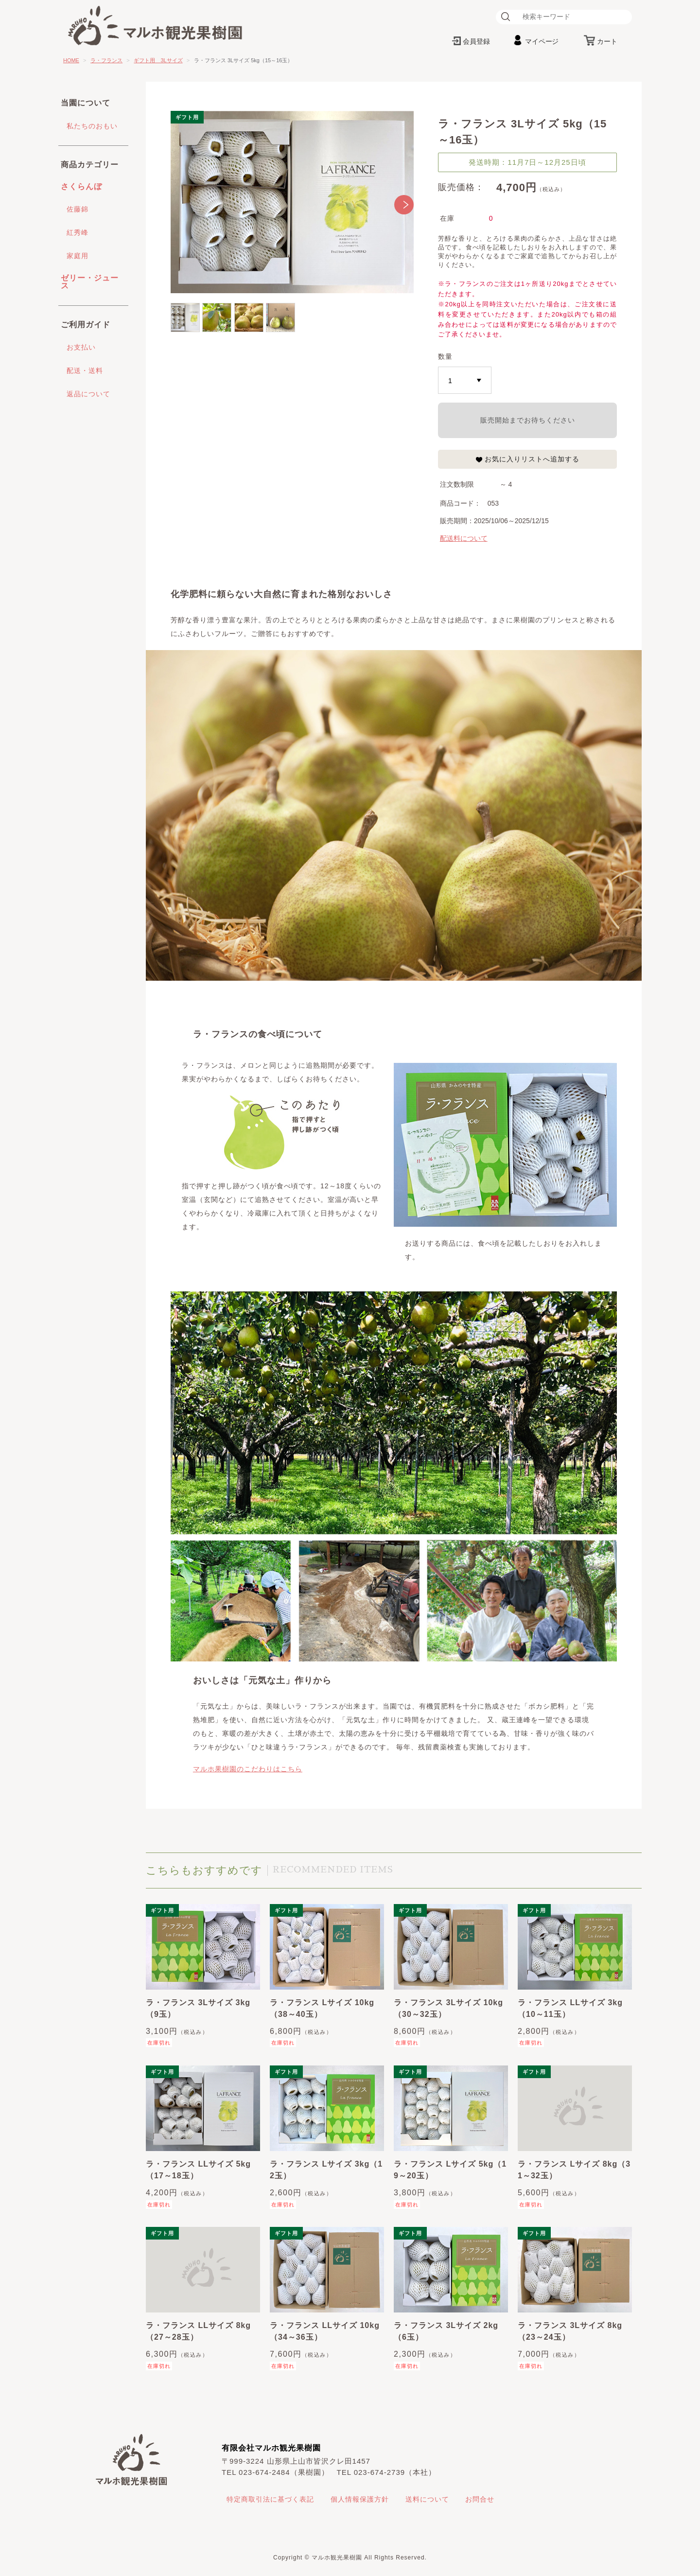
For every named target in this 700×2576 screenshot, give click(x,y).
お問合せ (479, 2499)
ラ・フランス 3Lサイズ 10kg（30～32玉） (448, 2008)
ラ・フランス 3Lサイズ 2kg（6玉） (446, 2331)
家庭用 (77, 256)
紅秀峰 (77, 232)
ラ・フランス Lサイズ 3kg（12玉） (326, 2170)
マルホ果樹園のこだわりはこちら (247, 1769)
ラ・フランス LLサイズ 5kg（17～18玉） (198, 2170)
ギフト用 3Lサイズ (158, 60)
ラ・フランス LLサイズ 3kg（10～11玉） (570, 2008)
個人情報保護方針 (360, 2499)
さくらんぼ (81, 186)
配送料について (464, 538)
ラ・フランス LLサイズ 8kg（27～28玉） (198, 2331)
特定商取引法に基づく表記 (270, 2499)
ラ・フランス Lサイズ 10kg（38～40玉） (322, 2008)
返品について (88, 394)
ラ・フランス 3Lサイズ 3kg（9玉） (198, 2008)
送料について (427, 2499)
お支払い (81, 347)
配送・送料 (85, 370)
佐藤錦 (77, 209)
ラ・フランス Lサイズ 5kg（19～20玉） (450, 2170)
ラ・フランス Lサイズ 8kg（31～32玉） (574, 2170)
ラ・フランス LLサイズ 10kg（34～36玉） (325, 2331)
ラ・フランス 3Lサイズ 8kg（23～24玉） (570, 2331)
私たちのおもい (92, 126)
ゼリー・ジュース (90, 282)
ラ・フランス (106, 60)
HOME (71, 60)
